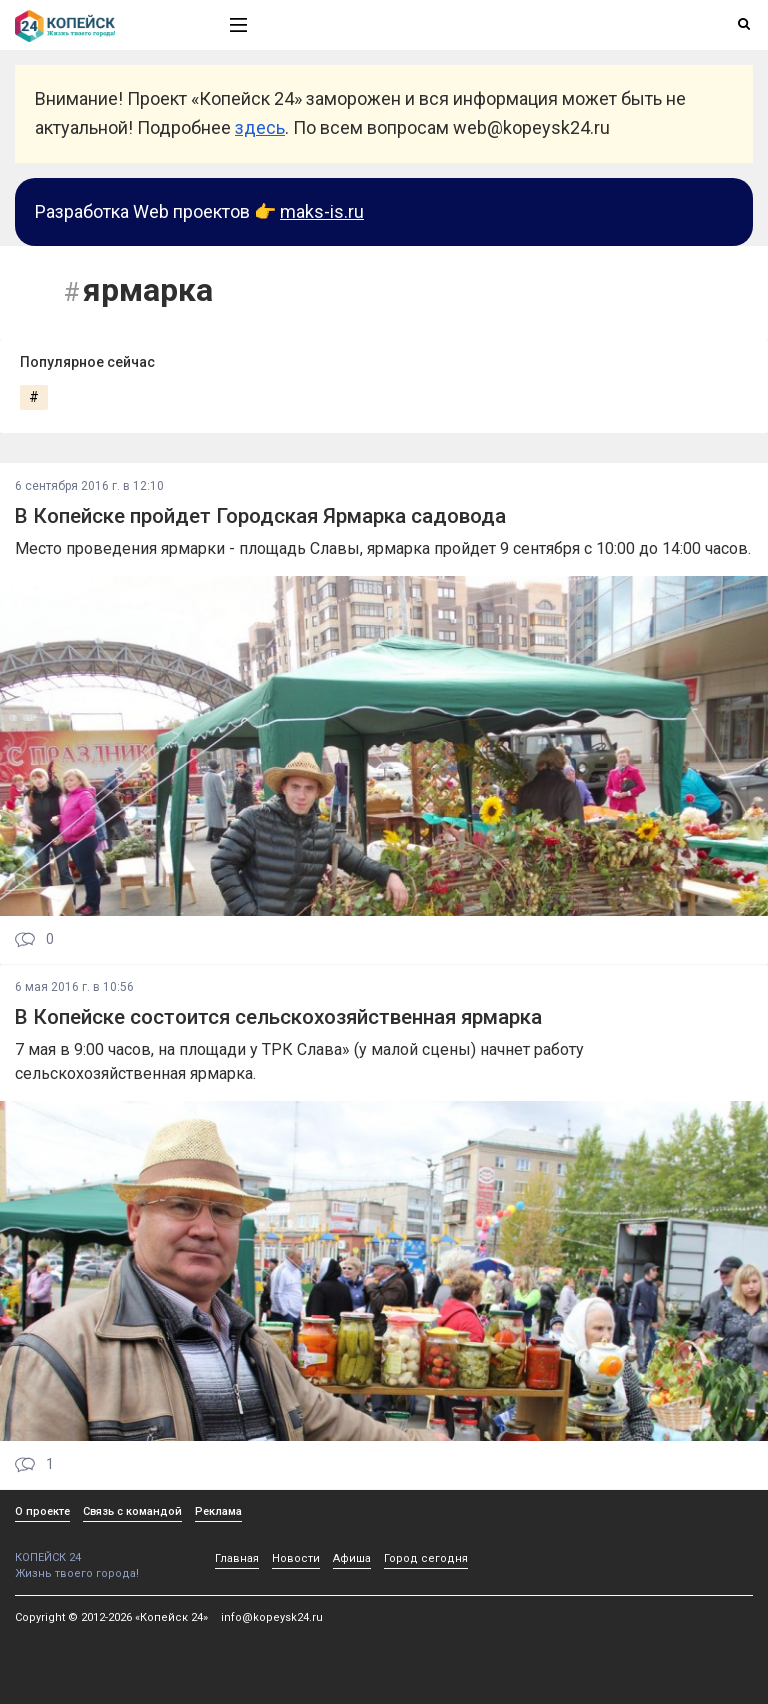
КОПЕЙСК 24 (101, 1550)
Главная (237, 1558)
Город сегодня (426, 1558)
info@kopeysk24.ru (272, 1617)
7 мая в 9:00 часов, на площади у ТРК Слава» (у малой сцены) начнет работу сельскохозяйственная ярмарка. (299, 1061)
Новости (296, 1558)
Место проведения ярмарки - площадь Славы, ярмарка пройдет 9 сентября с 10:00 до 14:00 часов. (383, 548)
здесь (260, 127)
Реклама (218, 1511)
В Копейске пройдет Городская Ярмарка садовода (260, 516)
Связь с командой (132, 1511)
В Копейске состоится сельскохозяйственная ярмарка (278, 1017)
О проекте (42, 1511)
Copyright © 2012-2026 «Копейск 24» (111, 1617)
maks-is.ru (322, 211)
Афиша (352, 1558)
